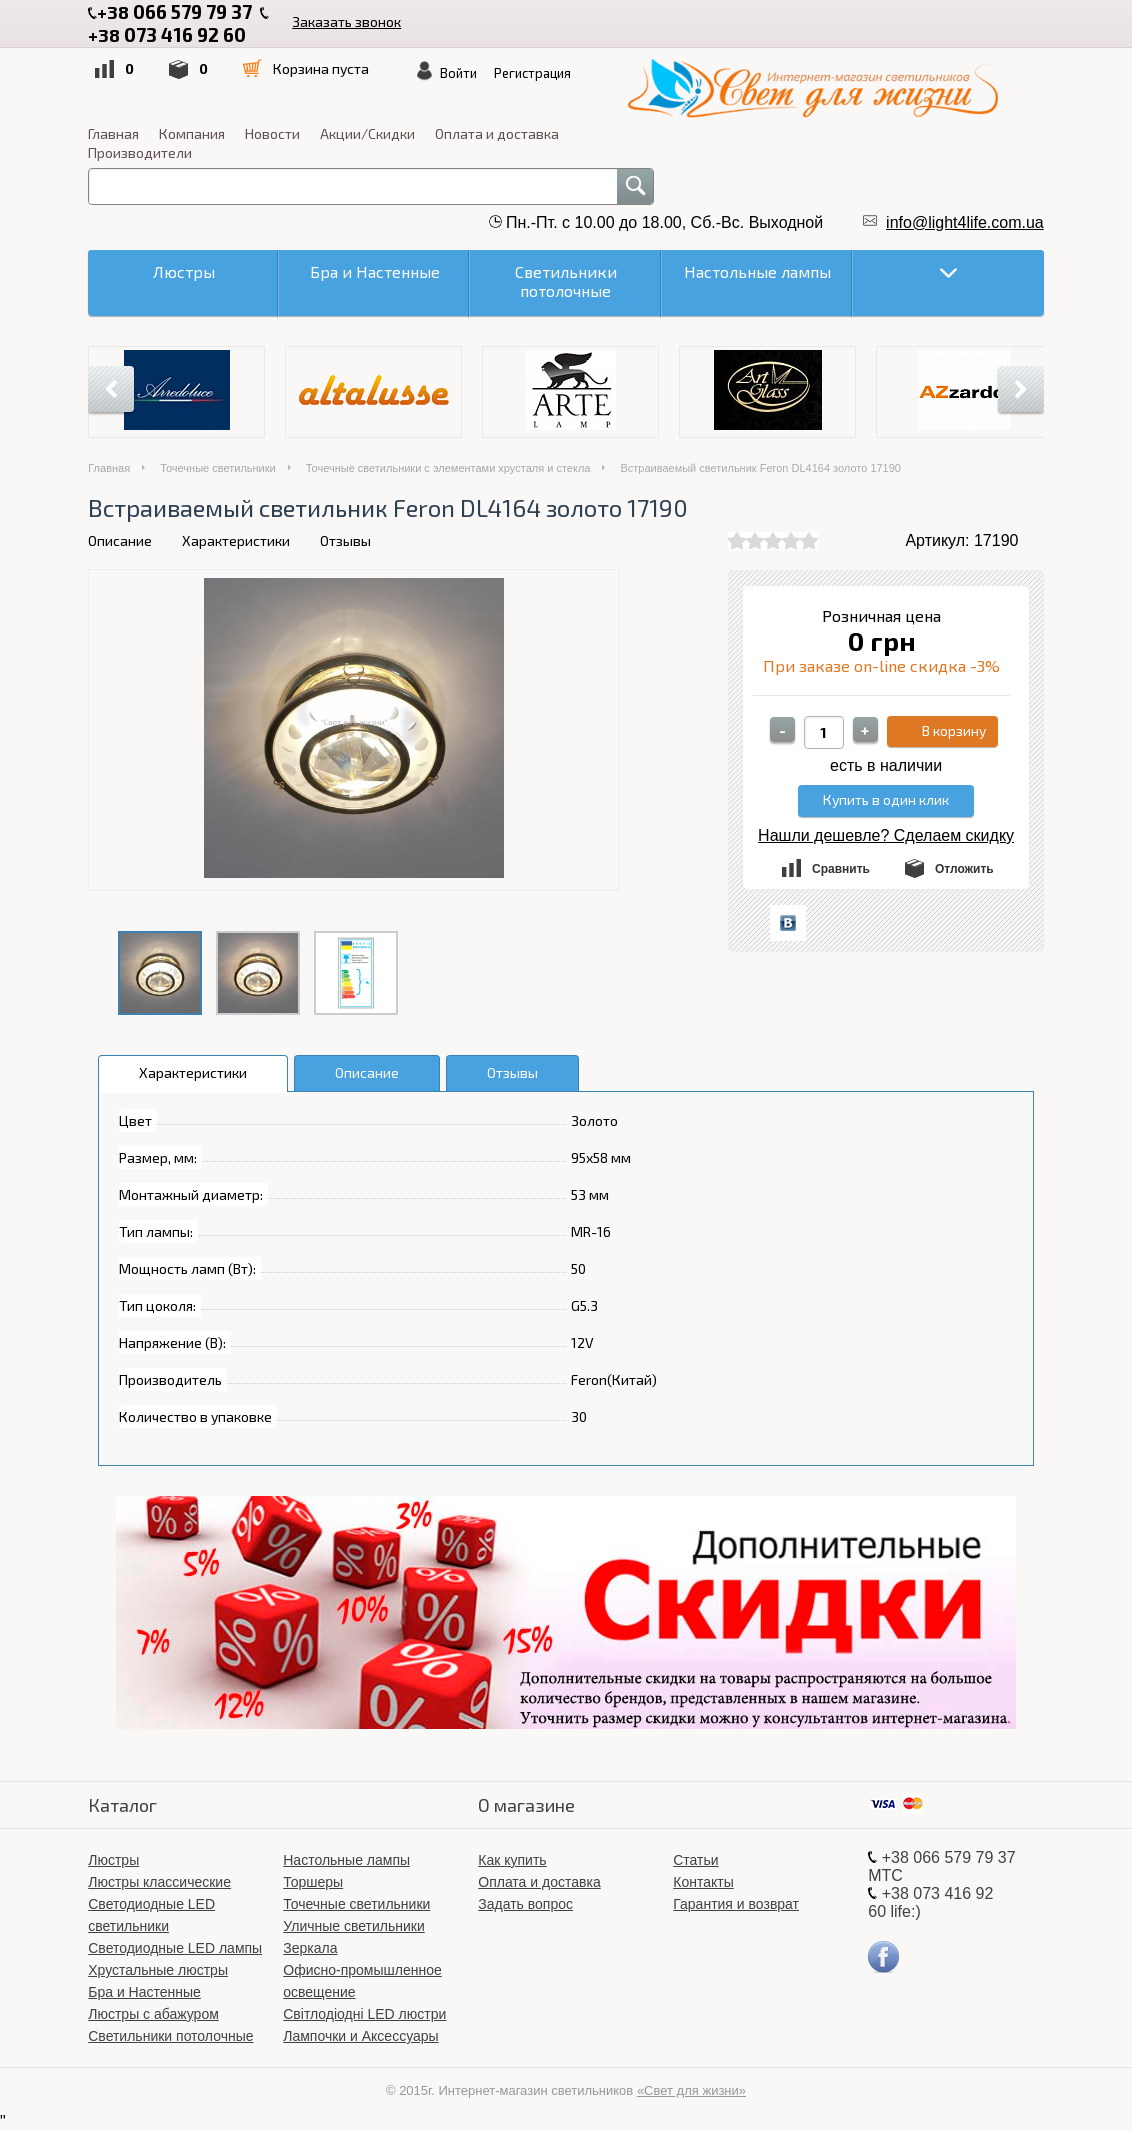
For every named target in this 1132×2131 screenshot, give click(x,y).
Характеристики (236, 540)
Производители (140, 152)
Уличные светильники (354, 1926)
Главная (113, 133)
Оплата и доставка (497, 133)
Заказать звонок (346, 21)
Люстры (113, 1860)
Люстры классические (159, 1882)
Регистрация (532, 73)
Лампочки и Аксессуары (360, 2036)
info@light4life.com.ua (965, 222)
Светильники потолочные (170, 2036)
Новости (272, 133)
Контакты (703, 1882)
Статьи (695, 1860)
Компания (192, 133)
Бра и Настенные (144, 1992)
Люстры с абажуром (153, 2014)
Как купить (512, 1860)
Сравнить (841, 869)
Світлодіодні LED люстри (364, 2014)
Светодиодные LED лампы (175, 1948)
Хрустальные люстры (158, 1970)
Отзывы (345, 540)
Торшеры (313, 1882)
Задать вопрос (525, 1904)
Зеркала (310, 1948)
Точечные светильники (218, 468)
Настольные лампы (346, 1860)
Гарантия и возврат (736, 1904)
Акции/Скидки (367, 133)
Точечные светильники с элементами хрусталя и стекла (448, 468)
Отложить (964, 869)
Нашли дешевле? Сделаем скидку (886, 835)
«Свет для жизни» (691, 2090)
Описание (120, 540)
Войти (458, 73)
